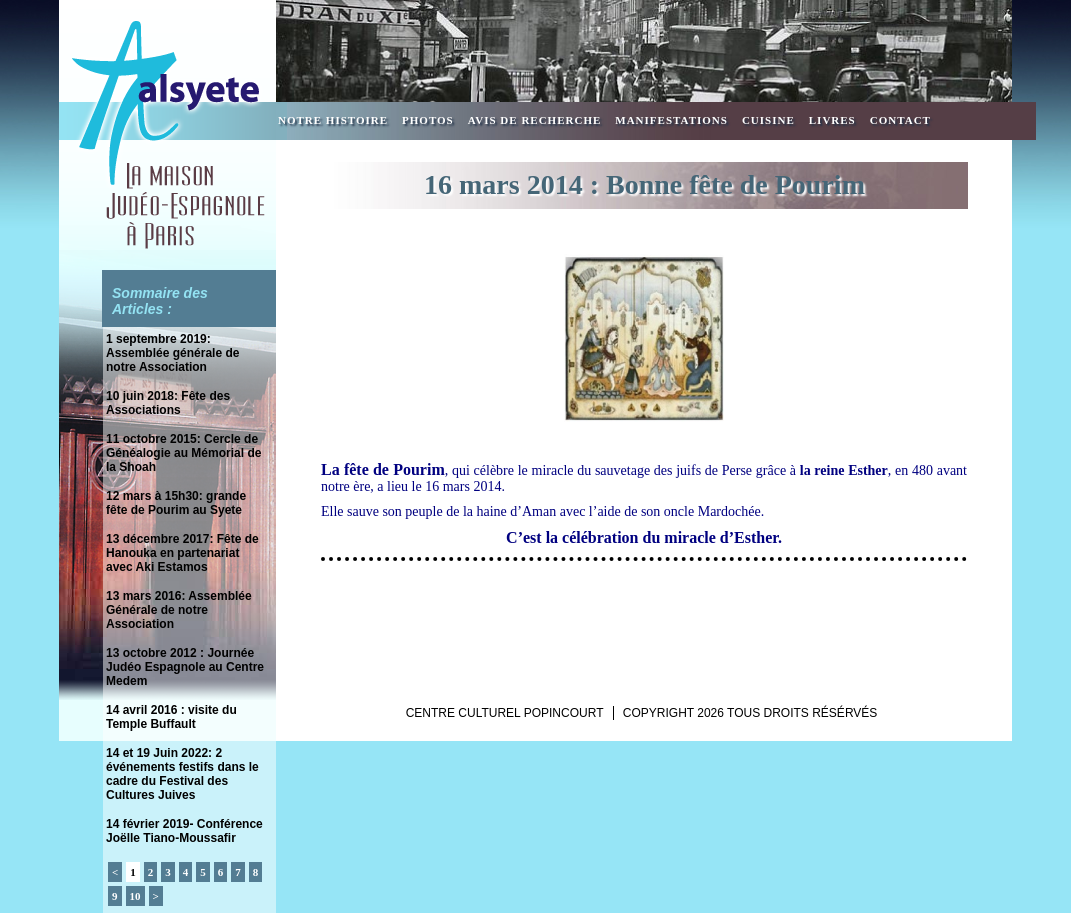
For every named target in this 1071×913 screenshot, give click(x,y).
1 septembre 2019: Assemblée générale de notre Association (172, 353)
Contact (900, 120)
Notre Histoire (333, 120)
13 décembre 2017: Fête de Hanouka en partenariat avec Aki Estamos (182, 553)
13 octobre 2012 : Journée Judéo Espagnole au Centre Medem (185, 667)
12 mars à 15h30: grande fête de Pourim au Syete (176, 503)
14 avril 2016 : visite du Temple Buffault (171, 717)
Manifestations (671, 120)
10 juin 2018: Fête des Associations (168, 403)
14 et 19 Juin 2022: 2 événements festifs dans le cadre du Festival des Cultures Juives (182, 774)
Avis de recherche (535, 120)
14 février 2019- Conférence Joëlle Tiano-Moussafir (184, 831)
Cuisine (768, 120)
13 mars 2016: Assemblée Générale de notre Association (179, 610)
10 (135, 896)
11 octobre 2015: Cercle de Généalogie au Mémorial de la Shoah (183, 453)
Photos (428, 120)
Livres (832, 120)
